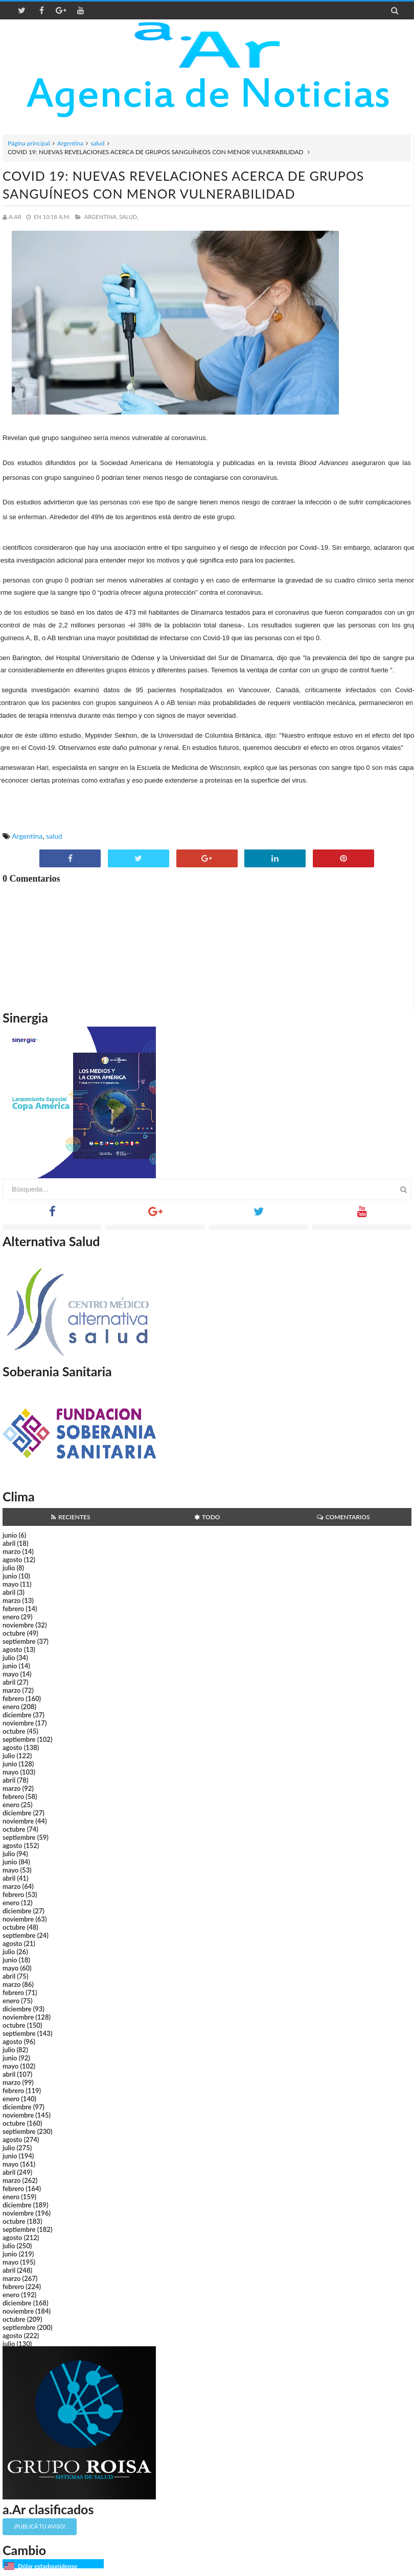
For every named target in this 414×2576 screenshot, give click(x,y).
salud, (129, 216)
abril (9, 1543)
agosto (12, 1560)
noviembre (18, 1625)
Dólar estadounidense (47, 2566)
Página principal (29, 143)
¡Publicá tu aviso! (39, 2526)
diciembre (17, 1715)
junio (10, 1535)
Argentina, (101, 216)
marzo (11, 1551)
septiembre (19, 1641)
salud (97, 143)
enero (11, 1617)
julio (9, 1568)
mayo (10, 1584)
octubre (14, 1633)
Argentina (70, 143)
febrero (13, 1609)
